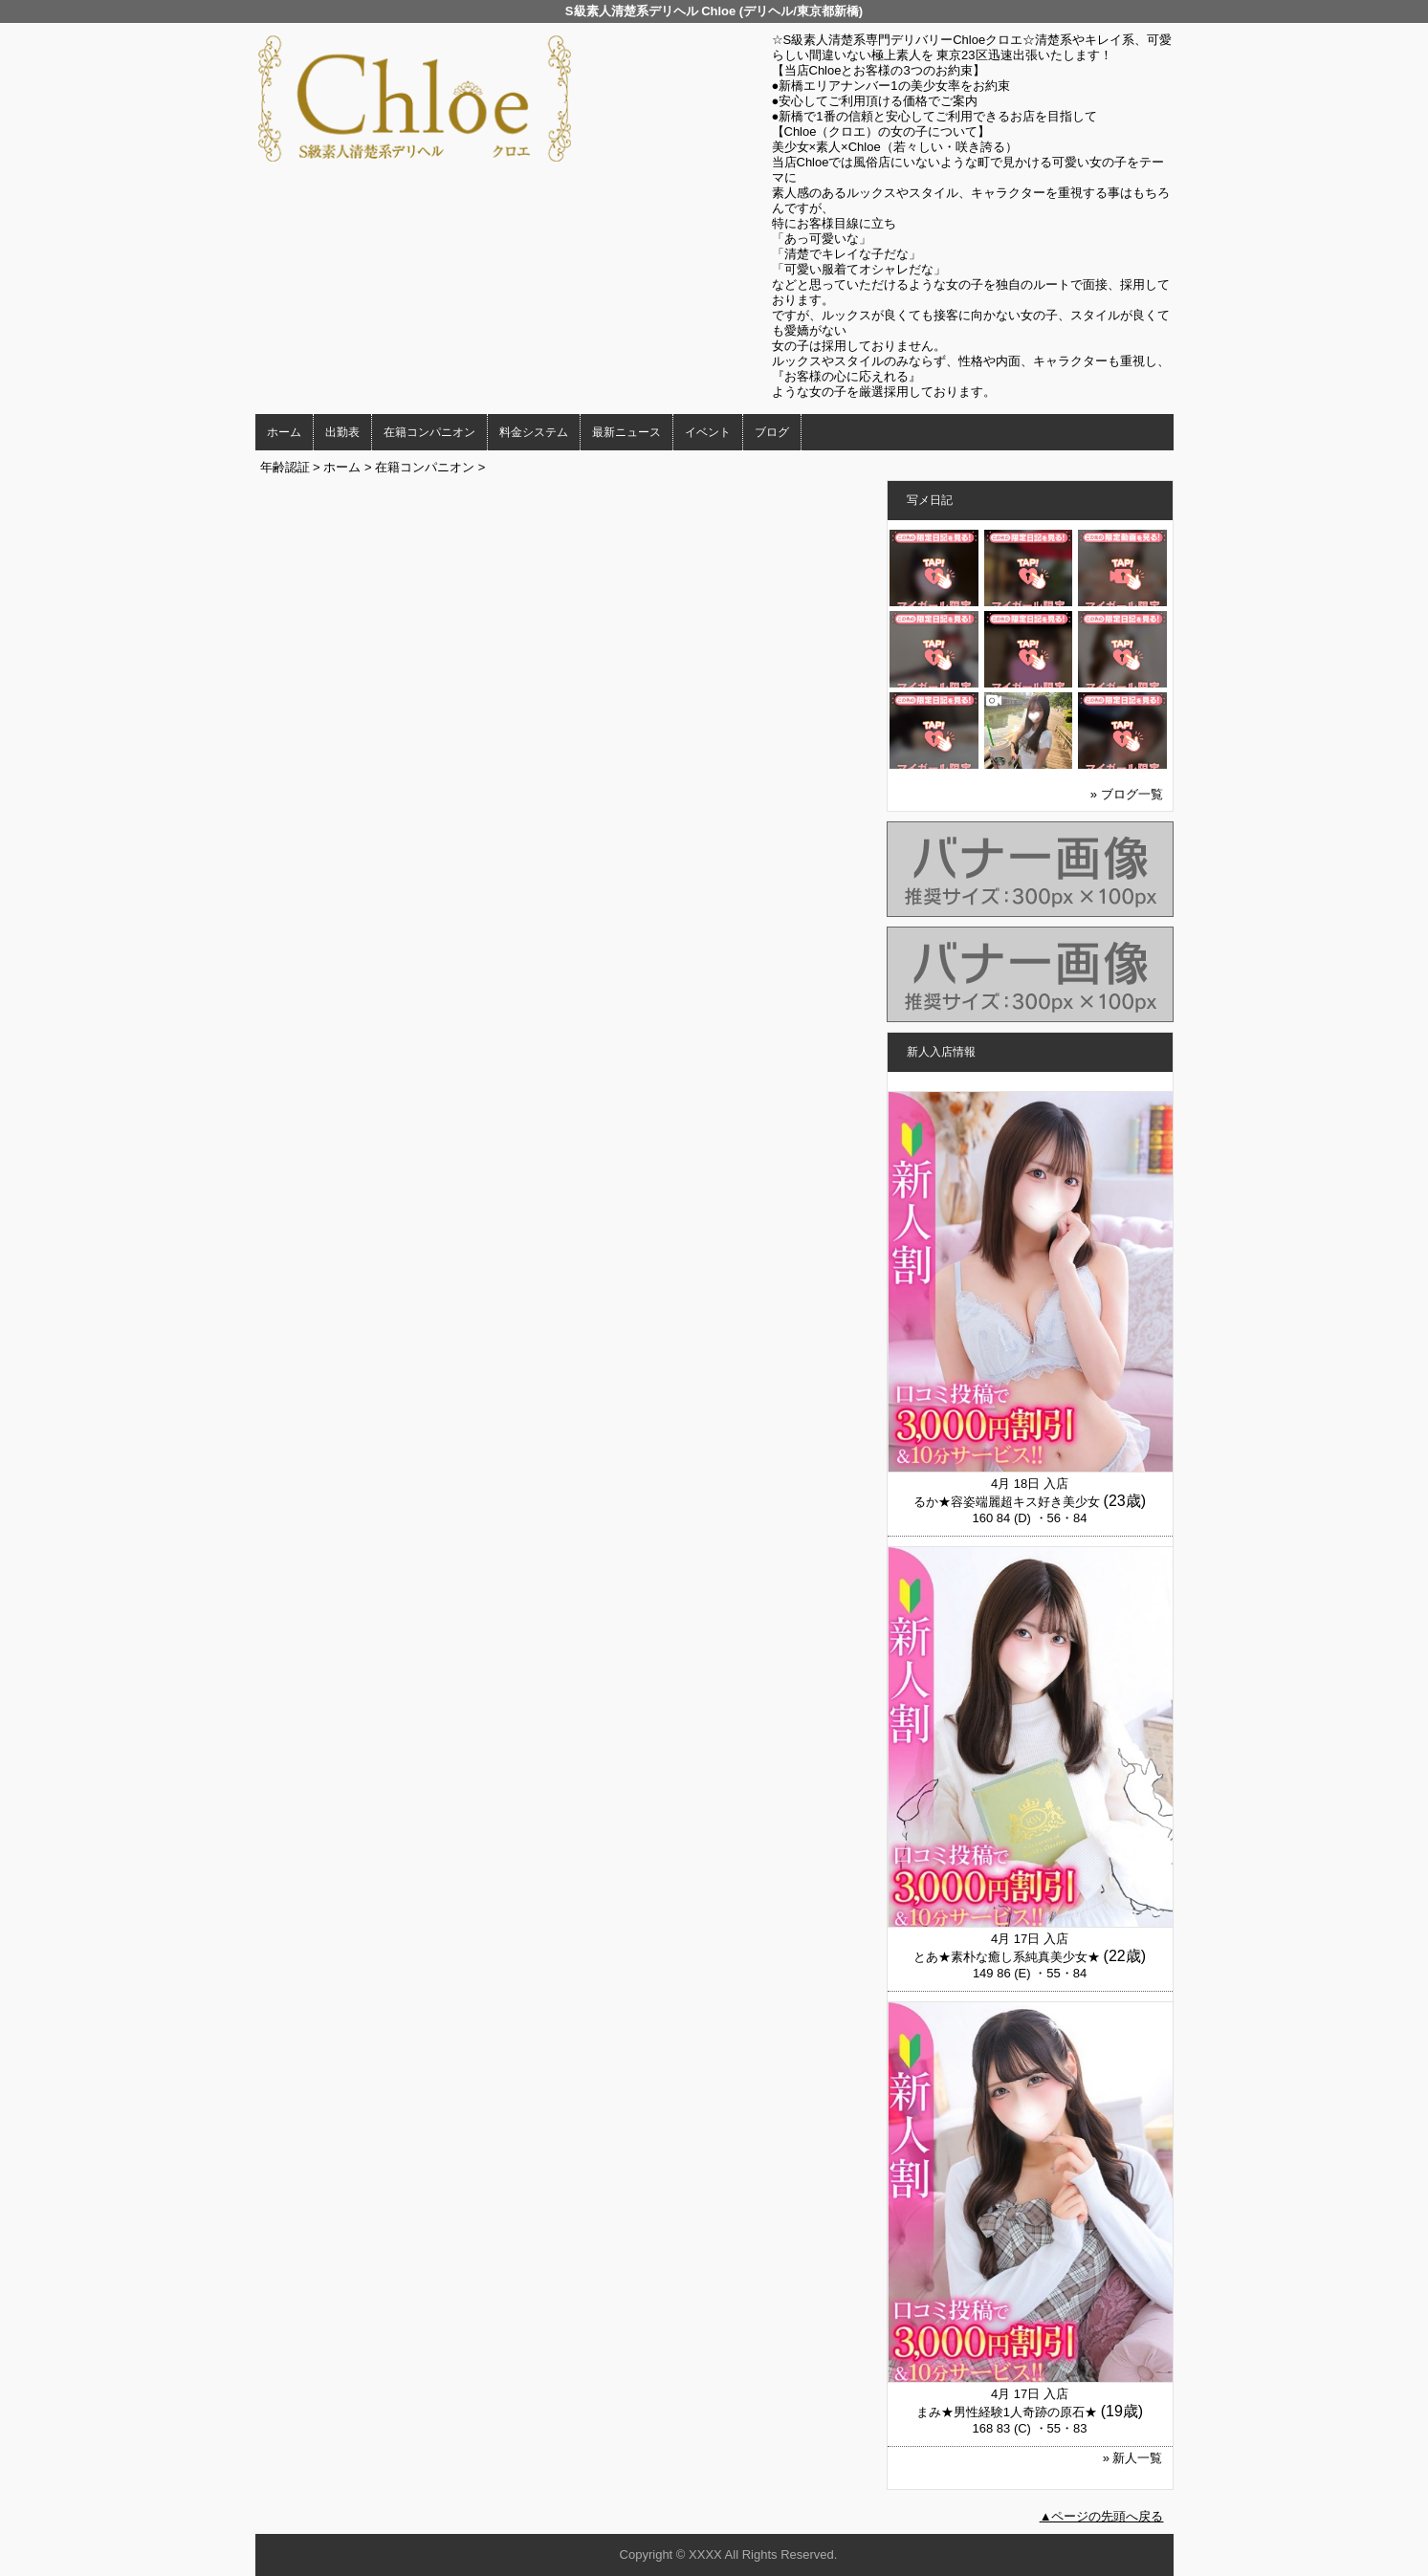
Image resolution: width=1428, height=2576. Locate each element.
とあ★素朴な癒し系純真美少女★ (1006, 1957)
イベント (708, 432)
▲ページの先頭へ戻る (1102, 2516)
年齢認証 (285, 467)
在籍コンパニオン (429, 432)
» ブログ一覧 (1126, 794)
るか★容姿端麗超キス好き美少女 (1006, 1502)
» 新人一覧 (1133, 2458)
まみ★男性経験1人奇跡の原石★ (1006, 2412)
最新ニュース (626, 432)
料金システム (533, 432)
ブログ (772, 432)
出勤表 (342, 432)
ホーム (284, 432)
